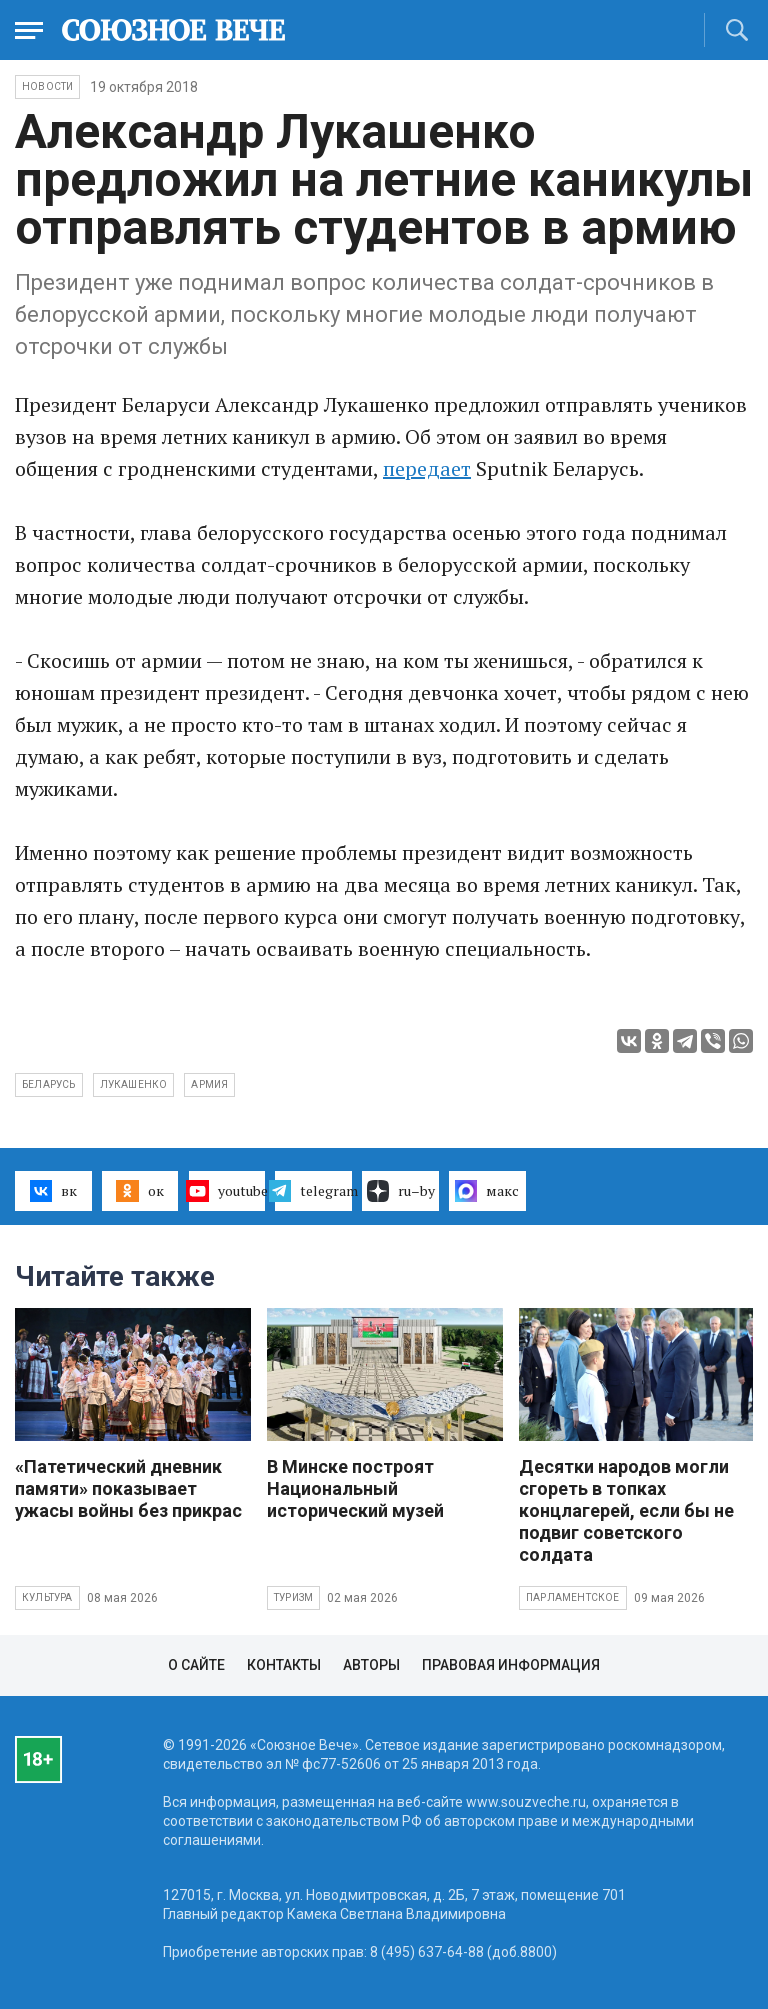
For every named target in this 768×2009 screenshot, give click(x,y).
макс (487, 1191)
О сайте (196, 1665)
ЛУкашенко (134, 1084)
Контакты (284, 1665)
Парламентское (573, 1597)
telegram (313, 1191)
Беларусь (49, 1084)
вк (53, 1191)
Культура (47, 1597)
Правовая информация (511, 1665)
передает (427, 468)
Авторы (371, 1665)
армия (209, 1084)
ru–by (401, 1191)
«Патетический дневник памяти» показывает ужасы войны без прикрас (128, 1488)
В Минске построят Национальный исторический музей (355, 1488)
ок (139, 1191)
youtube (227, 1191)
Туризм (293, 1597)
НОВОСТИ (47, 86)
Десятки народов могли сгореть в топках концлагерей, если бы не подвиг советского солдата (626, 1510)
